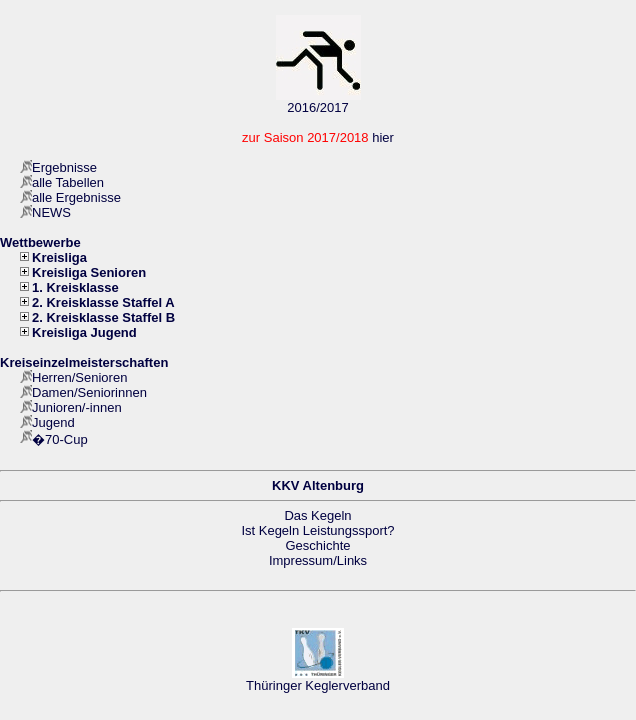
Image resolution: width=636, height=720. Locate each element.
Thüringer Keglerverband (318, 685)
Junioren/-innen (77, 407)
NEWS (51, 212)
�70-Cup (60, 439)
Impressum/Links (318, 560)
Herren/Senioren (79, 377)
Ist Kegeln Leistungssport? (317, 530)
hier (383, 137)
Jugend (53, 422)
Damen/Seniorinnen (89, 392)
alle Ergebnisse (76, 197)
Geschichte (317, 545)
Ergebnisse (64, 167)
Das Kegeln (317, 515)
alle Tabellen (68, 182)
